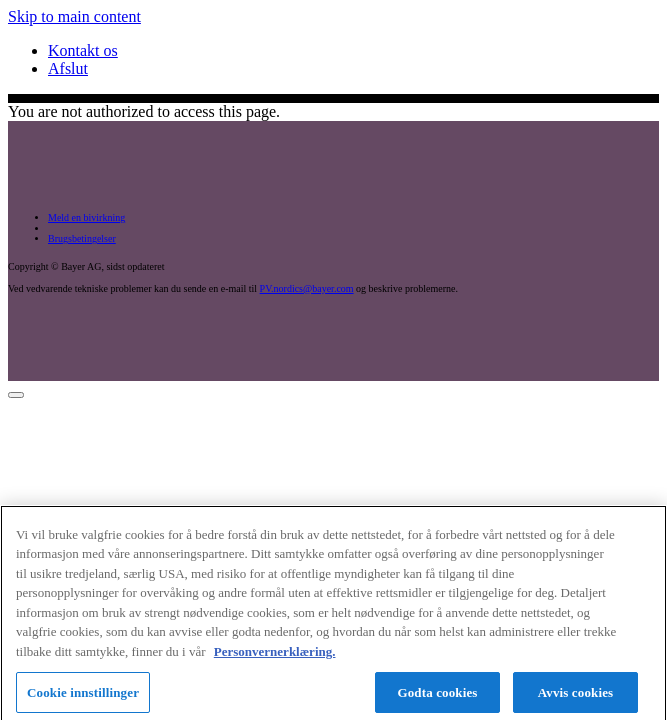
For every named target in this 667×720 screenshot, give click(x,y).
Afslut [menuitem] (68, 68)
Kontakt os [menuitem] (83, 50)
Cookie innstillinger (83, 695)
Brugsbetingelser (82, 238)
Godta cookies (437, 695)
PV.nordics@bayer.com (307, 288)
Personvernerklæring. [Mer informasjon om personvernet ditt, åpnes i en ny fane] (275, 655)
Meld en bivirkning (86, 217)
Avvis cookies (575, 695)
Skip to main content (74, 16)
